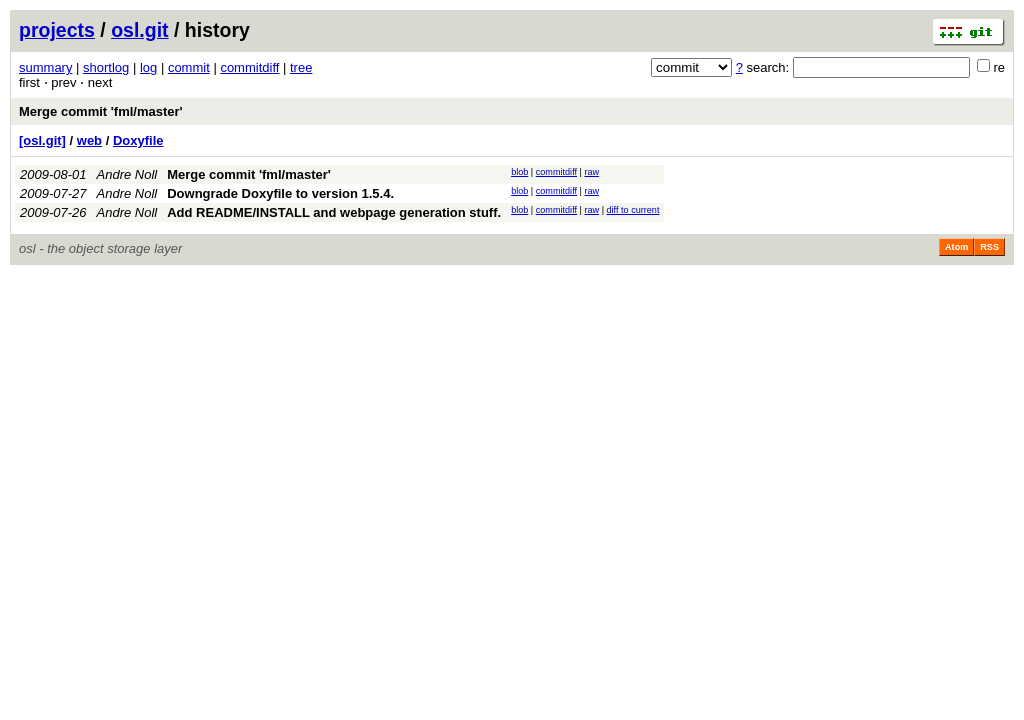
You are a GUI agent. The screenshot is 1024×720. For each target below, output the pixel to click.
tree (301, 67)
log (148, 67)
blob (519, 172)
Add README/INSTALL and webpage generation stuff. (334, 212)
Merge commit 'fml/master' (101, 111)
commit (189, 67)
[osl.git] (42, 140)
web (89, 140)
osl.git (139, 30)
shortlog (106, 67)
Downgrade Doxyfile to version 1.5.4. (280, 193)
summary (45, 67)
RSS (989, 247)
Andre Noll (127, 174)
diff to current (633, 210)
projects (57, 30)
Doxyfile (138, 140)
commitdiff (249, 67)
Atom (956, 247)
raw (591, 172)
